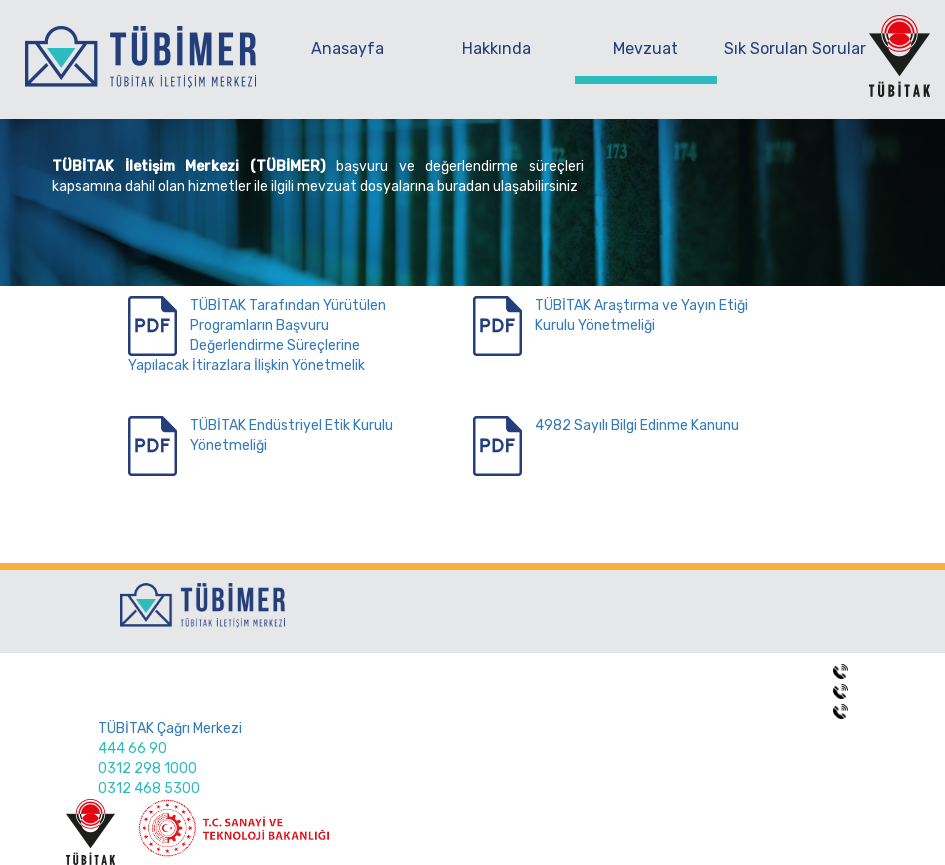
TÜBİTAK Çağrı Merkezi (170, 728)
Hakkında (496, 48)
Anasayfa (347, 48)
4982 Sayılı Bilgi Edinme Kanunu (637, 425)
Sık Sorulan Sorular (795, 48)
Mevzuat (645, 48)
